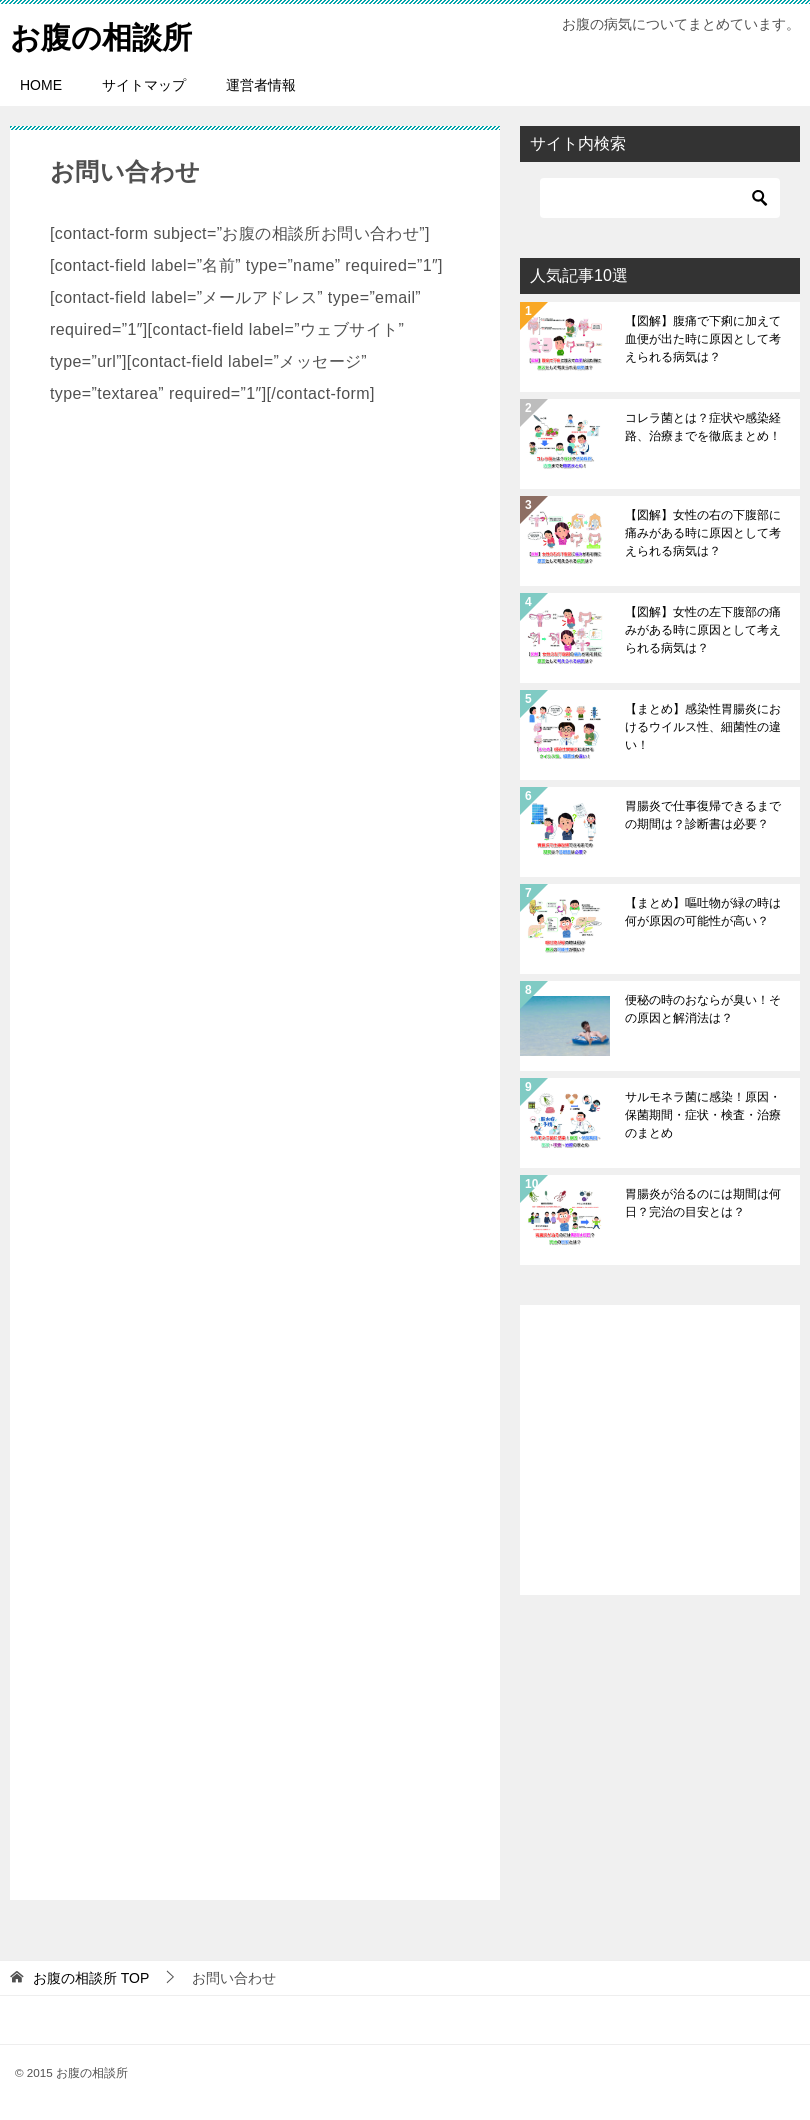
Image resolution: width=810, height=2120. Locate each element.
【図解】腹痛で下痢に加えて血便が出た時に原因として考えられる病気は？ (703, 339)
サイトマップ (144, 85)
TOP (91, 1978)
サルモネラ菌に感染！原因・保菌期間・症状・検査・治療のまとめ (703, 1115)
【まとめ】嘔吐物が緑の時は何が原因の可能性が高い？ (703, 912)
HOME (41, 85)
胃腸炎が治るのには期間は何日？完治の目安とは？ (703, 1203)
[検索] (660, 198)
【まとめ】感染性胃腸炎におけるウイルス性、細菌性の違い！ (703, 727)
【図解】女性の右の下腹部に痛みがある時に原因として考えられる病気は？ (703, 533)
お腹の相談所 (101, 34)
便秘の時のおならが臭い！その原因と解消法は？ (703, 1009)
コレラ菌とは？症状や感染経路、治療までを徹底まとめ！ (703, 427)
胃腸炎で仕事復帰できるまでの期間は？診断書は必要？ (703, 815)
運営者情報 (261, 85)
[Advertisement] (255, 1155)
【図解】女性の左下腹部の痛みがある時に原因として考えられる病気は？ (703, 630)
